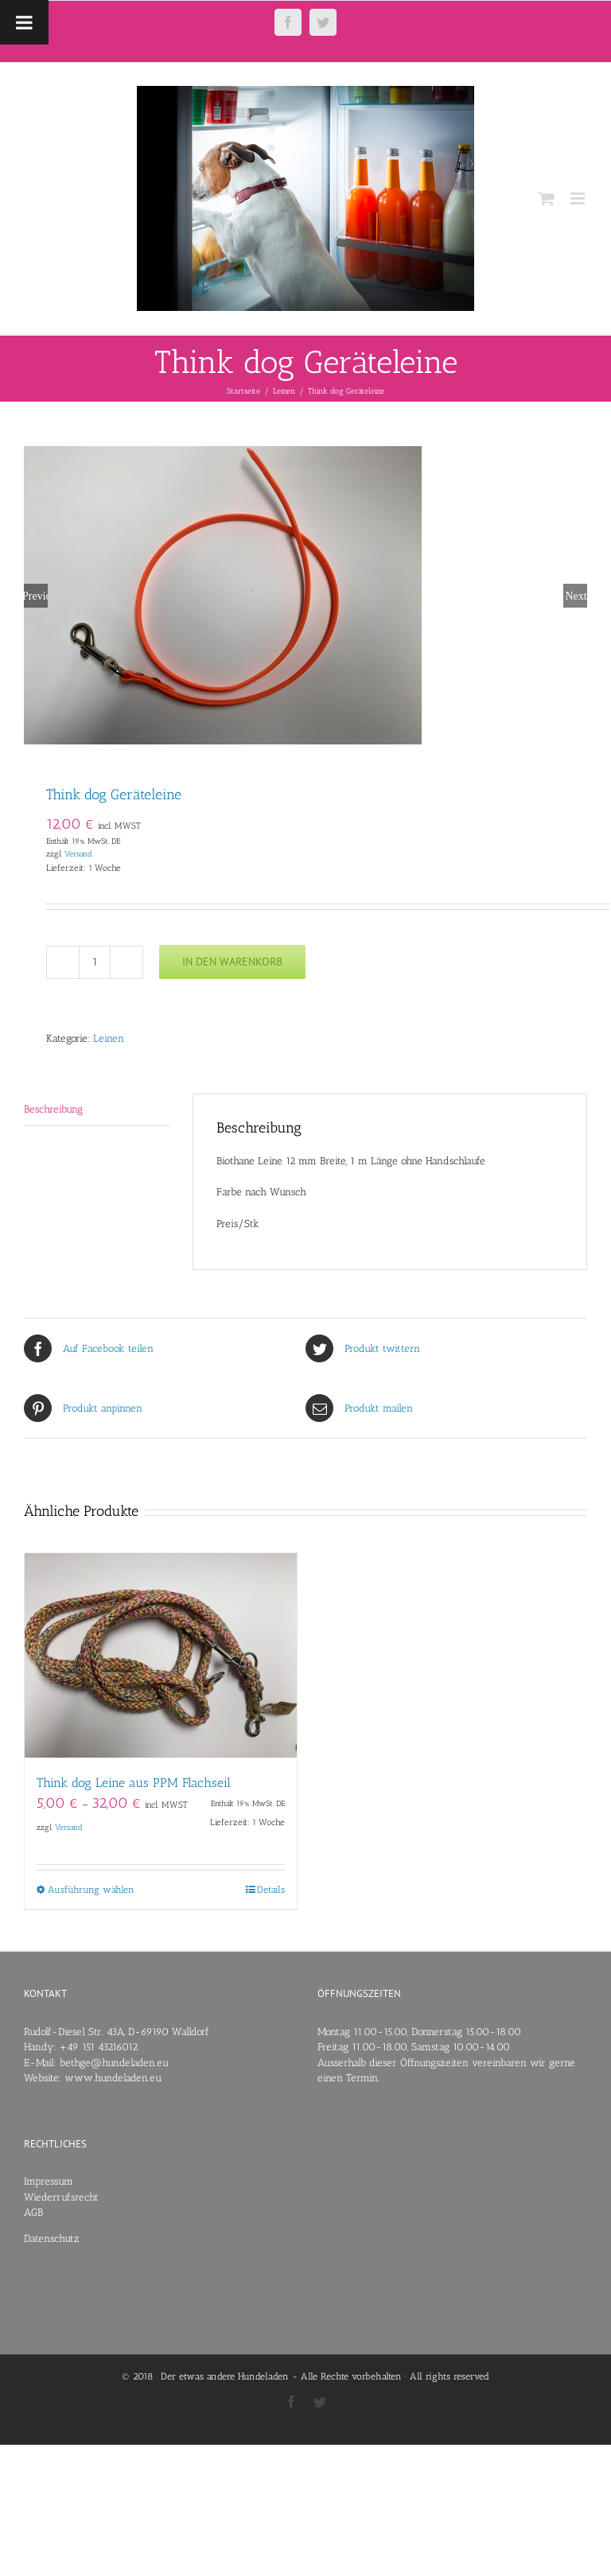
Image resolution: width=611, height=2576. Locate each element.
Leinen (108, 1038)
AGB (33, 2212)
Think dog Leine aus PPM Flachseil (134, 1782)
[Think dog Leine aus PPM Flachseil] (161, 1655)
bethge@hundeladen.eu (114, 2063)
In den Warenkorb (232, 961)
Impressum (48, 2181)
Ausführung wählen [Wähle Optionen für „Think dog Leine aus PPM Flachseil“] (91, 1889)
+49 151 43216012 (98, 2047)
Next (575, 595)
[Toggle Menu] (24, 22)
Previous (36, 595)
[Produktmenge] (95, 962)
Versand (78, 854)
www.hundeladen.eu (113, 2078)
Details (271, 1889)
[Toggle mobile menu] (578, 198)
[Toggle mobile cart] (547, 198)
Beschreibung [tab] (53, 1109)
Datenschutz (52, 2238)
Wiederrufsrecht (61, 2197)
